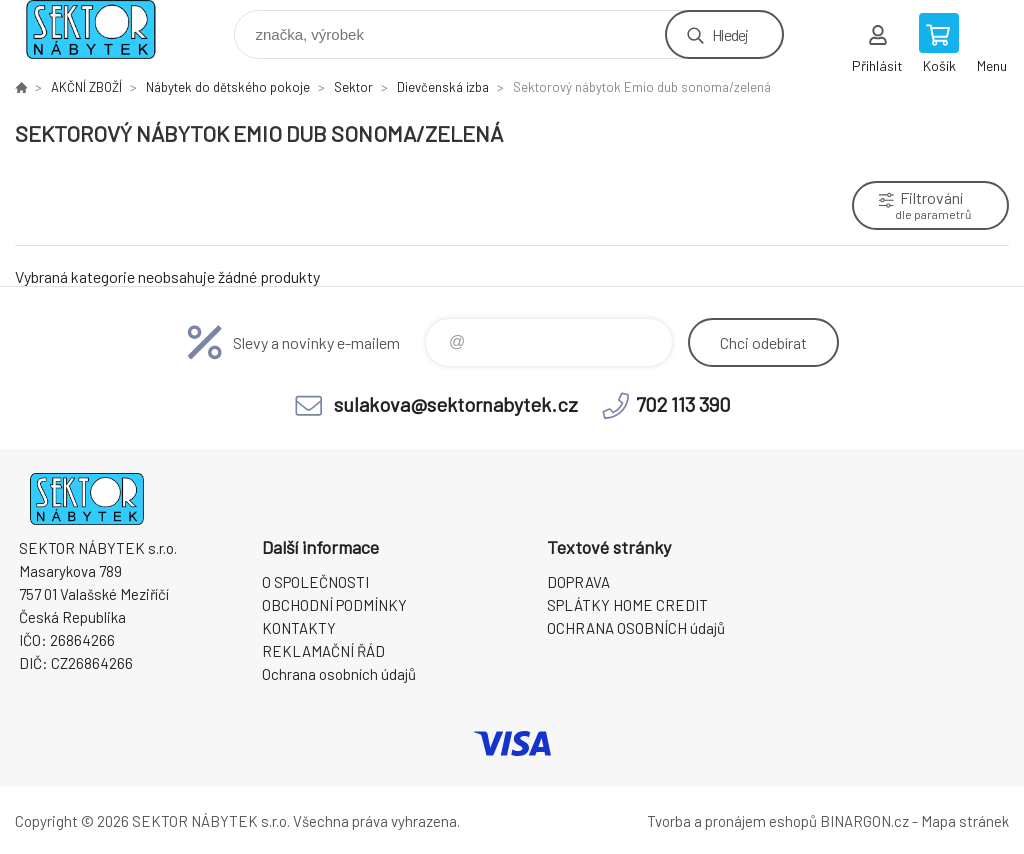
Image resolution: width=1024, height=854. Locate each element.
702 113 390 (683, 404)
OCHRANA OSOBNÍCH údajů (636, 628)
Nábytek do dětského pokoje (228, 87)
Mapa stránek (965, 821)
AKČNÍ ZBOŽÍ (86, 87)
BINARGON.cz (864, 821)
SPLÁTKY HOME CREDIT (627, 605)
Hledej (730, 34)
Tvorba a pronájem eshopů (732, 821)
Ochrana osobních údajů (339, 674)
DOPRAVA (578, 582)
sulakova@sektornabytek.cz (456, 404)
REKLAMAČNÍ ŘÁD (323, 651)
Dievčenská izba (443, 87)
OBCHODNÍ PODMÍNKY (334, 605)
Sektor (353, 87)
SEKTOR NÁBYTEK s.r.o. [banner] (103, 29)
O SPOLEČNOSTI (315, 582)
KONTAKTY (299, 628)
